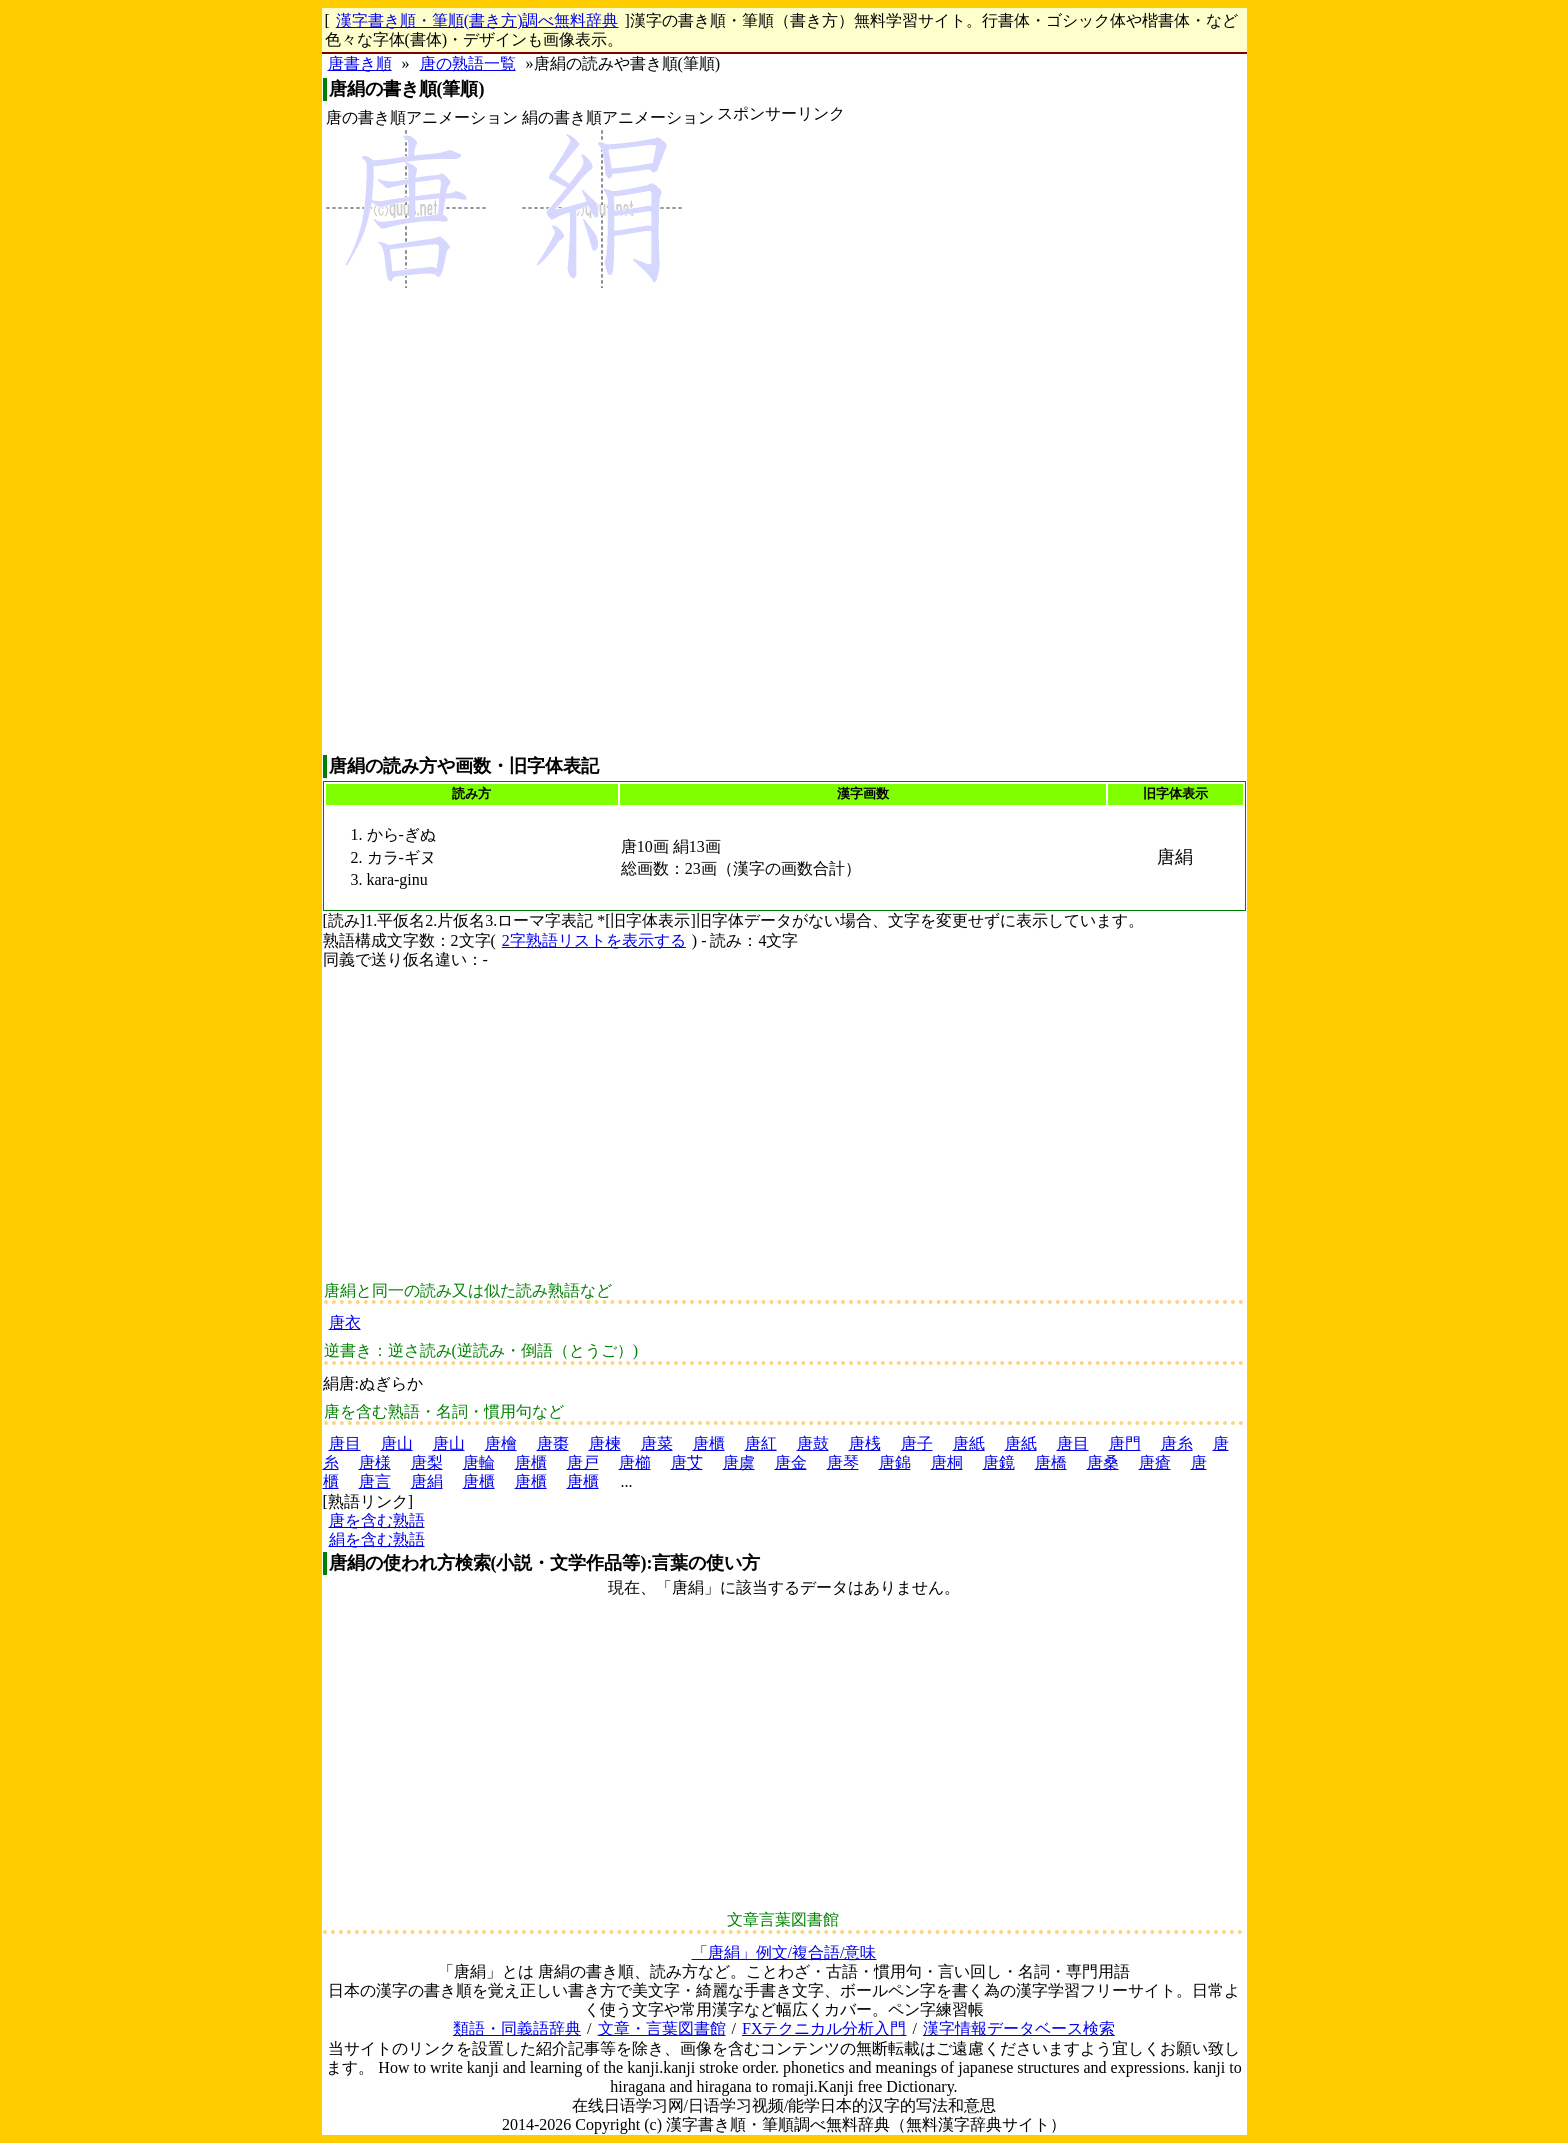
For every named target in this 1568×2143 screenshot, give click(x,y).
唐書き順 (360, 63)
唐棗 (553, 1443)
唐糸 (1177, 1443)
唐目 (345, 1443)
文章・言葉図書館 (662, 2028)
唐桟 (865, 1443)
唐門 (1125, 1443)
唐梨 (427, 1462)
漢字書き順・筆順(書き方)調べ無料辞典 (477, 20)
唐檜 (501, 1443)
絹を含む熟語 (377, 1539)
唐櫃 (709, 1443)
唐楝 (605, 1443)
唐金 (791, 1462)
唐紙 (969, 1443)
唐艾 (687, 1462)
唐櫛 (635, 1462)
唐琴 (843, 1462)
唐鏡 (999, 1462)
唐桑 (1103, 1462)
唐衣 (345, 1322)
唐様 (375, 1462)
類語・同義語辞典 (517, 2028)
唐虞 (739, 1462)
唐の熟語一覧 (468, 63)
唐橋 (1051, 1462)
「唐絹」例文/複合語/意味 (784, 1952)
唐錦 (895, 1462)
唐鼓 (813, 1443)
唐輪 (479, 1462)
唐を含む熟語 (377, 1520)
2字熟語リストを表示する (594, 940)
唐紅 (761, 1443)
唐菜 (657, 1443)
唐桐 (947, 1462)
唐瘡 (1155, 1462)
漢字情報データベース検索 (1019, 2028)
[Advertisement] (781, 439)
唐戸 (583, 1462)
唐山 (397, 1443)
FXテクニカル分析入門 (824, 2028)
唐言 (375, 1481)
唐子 (917, 1443)
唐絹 (427, 1481)
